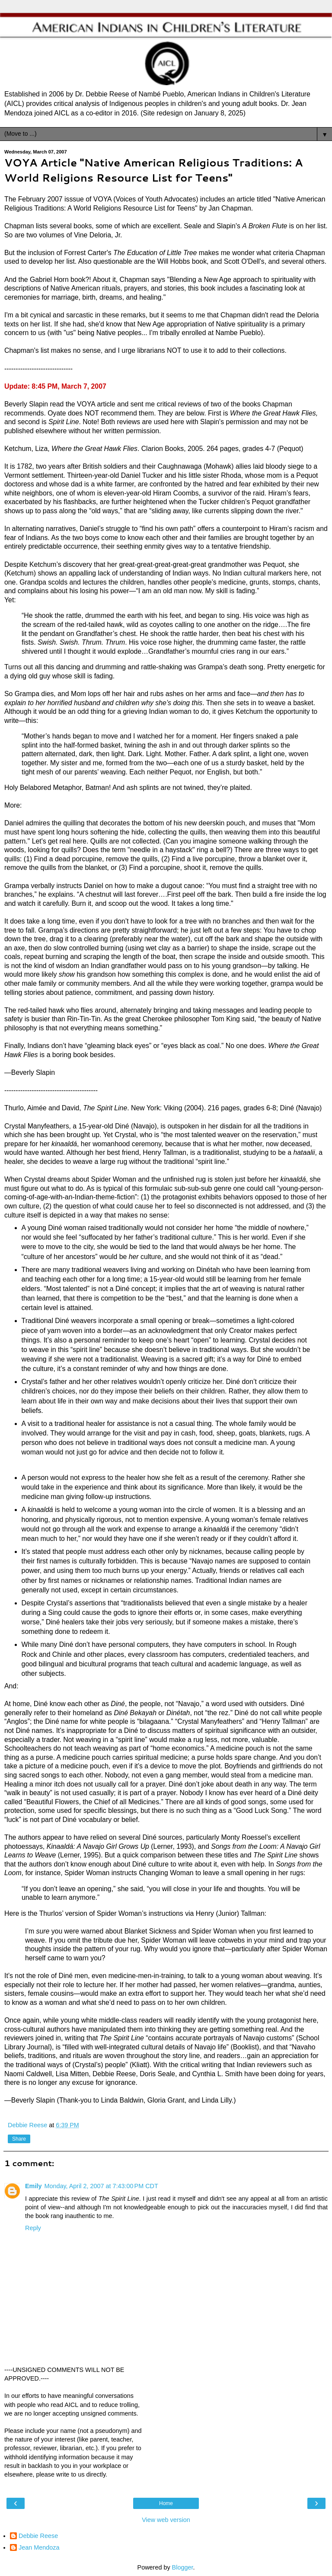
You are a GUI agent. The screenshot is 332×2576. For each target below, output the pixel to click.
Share (19, 2139)
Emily (33, 2186)
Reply (33, 2227)
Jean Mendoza (39, 2547)
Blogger (182, 2567)
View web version (166, 2519)
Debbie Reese (38, 2535)
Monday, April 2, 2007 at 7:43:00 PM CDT (101, 2186)
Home (166, 2503)
